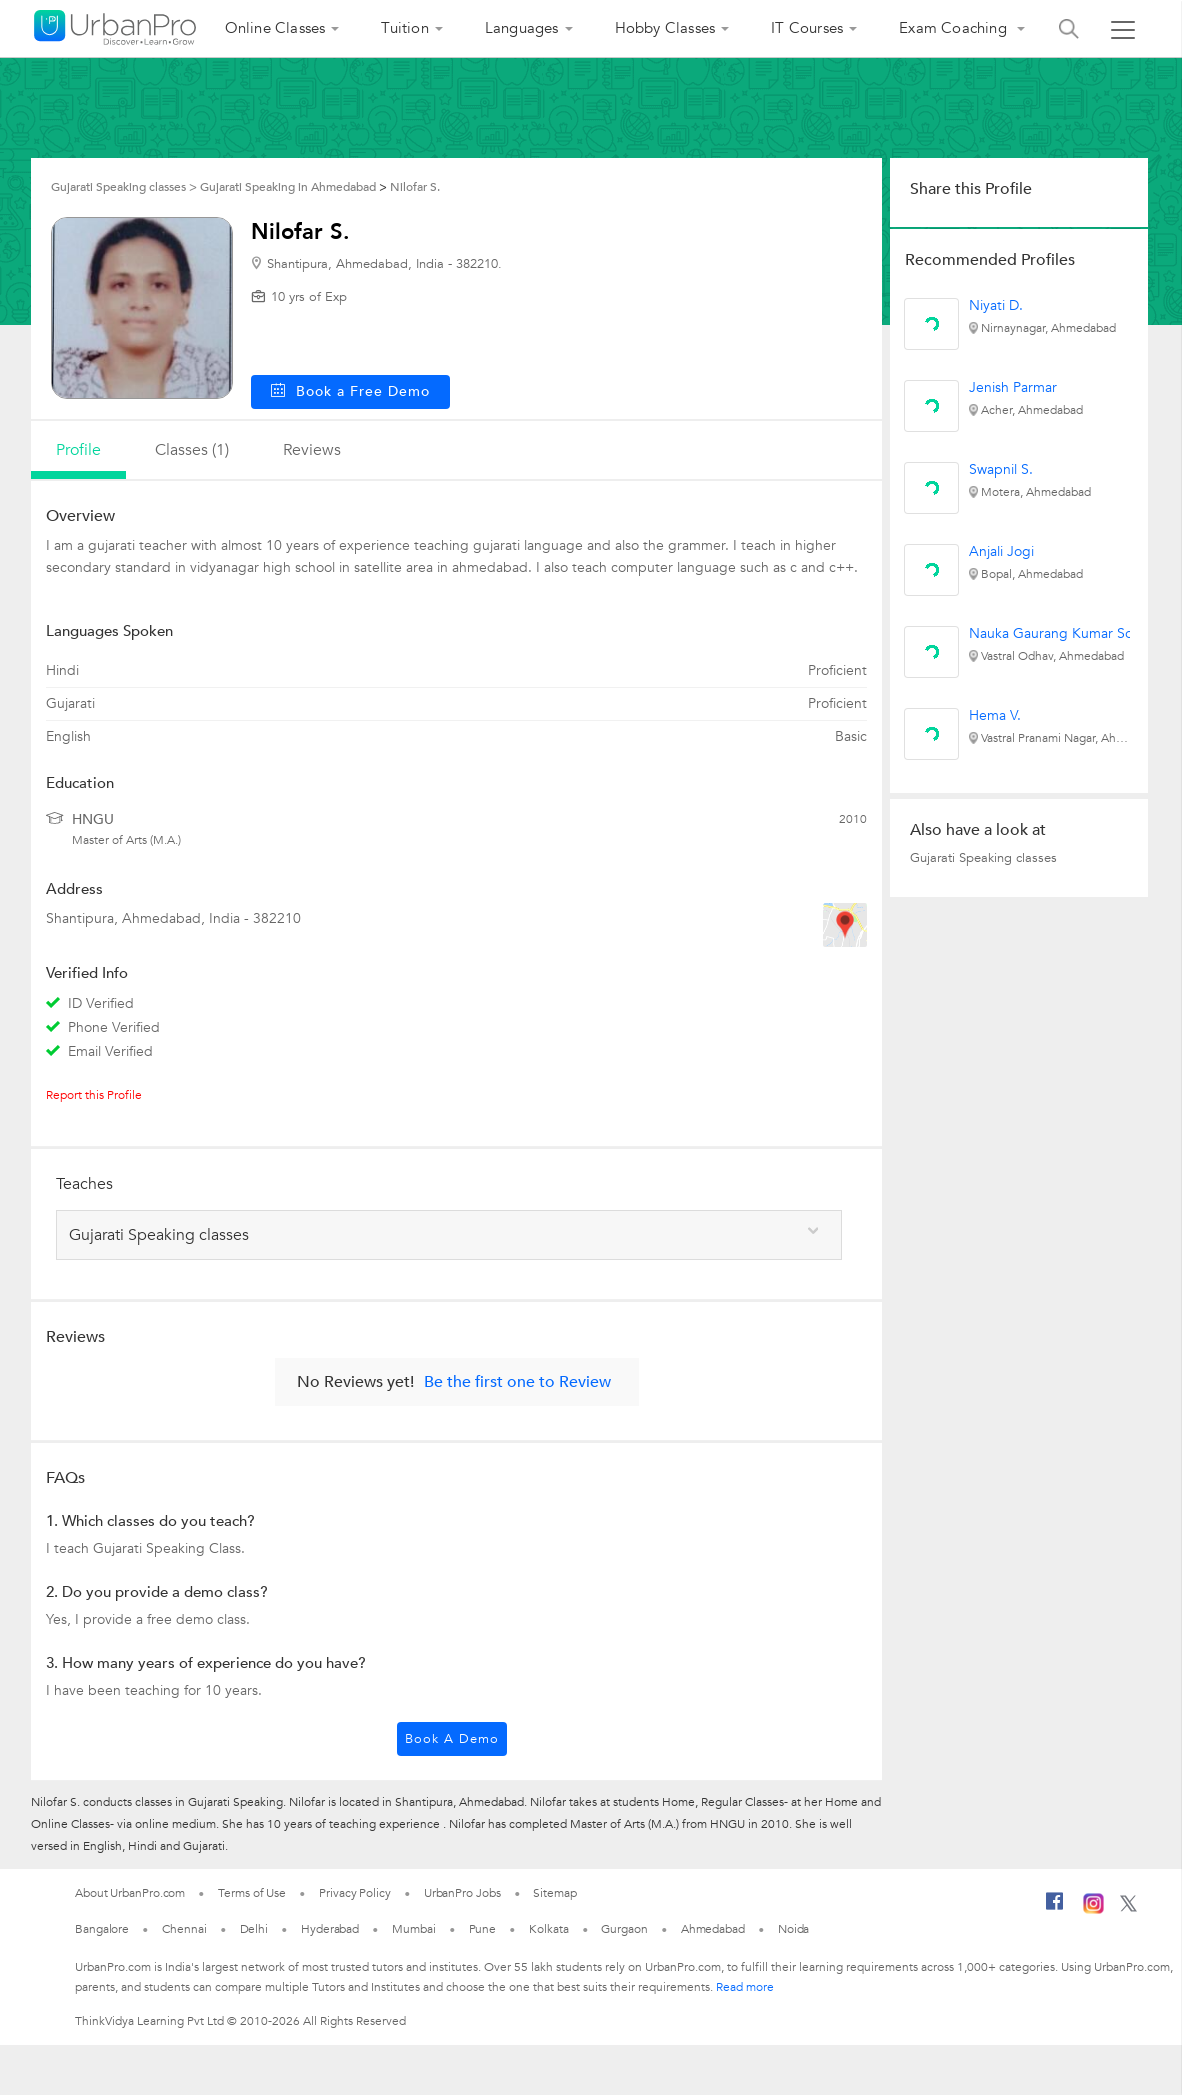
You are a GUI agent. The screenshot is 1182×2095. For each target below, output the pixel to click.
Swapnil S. (1001, 469)
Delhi (254, 1929)
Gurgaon (624, 1929)
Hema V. (995, 715)
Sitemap (554, 1893)
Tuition (404, 28)
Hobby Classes (665, 28)
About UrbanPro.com (130, 1893)
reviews (312, 450)
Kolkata (548, 1929)
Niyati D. (996, 305)
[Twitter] (1128, 1908)
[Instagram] (1093, 1910)
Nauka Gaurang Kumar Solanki (1065, 633)
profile (78, 450)
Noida (794, 1929)
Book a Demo (452, 1739)
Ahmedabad (713, 1929)
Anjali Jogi (1001, 551)
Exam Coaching (955, 28)
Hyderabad (330, 1929)
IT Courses (807, 28)
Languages (522, 28)
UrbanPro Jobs (462, 1893)
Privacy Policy (355, 1893)
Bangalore (102, 1929)
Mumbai (413, 1929)
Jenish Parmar (1013, 387)
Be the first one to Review (517, 1382)
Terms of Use (252, 1893)
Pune (483, 1929)
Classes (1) (192, 450)
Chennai (184, 1929)
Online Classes (275, 28)
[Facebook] (1055, 1909)
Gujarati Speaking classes (983, 858)
